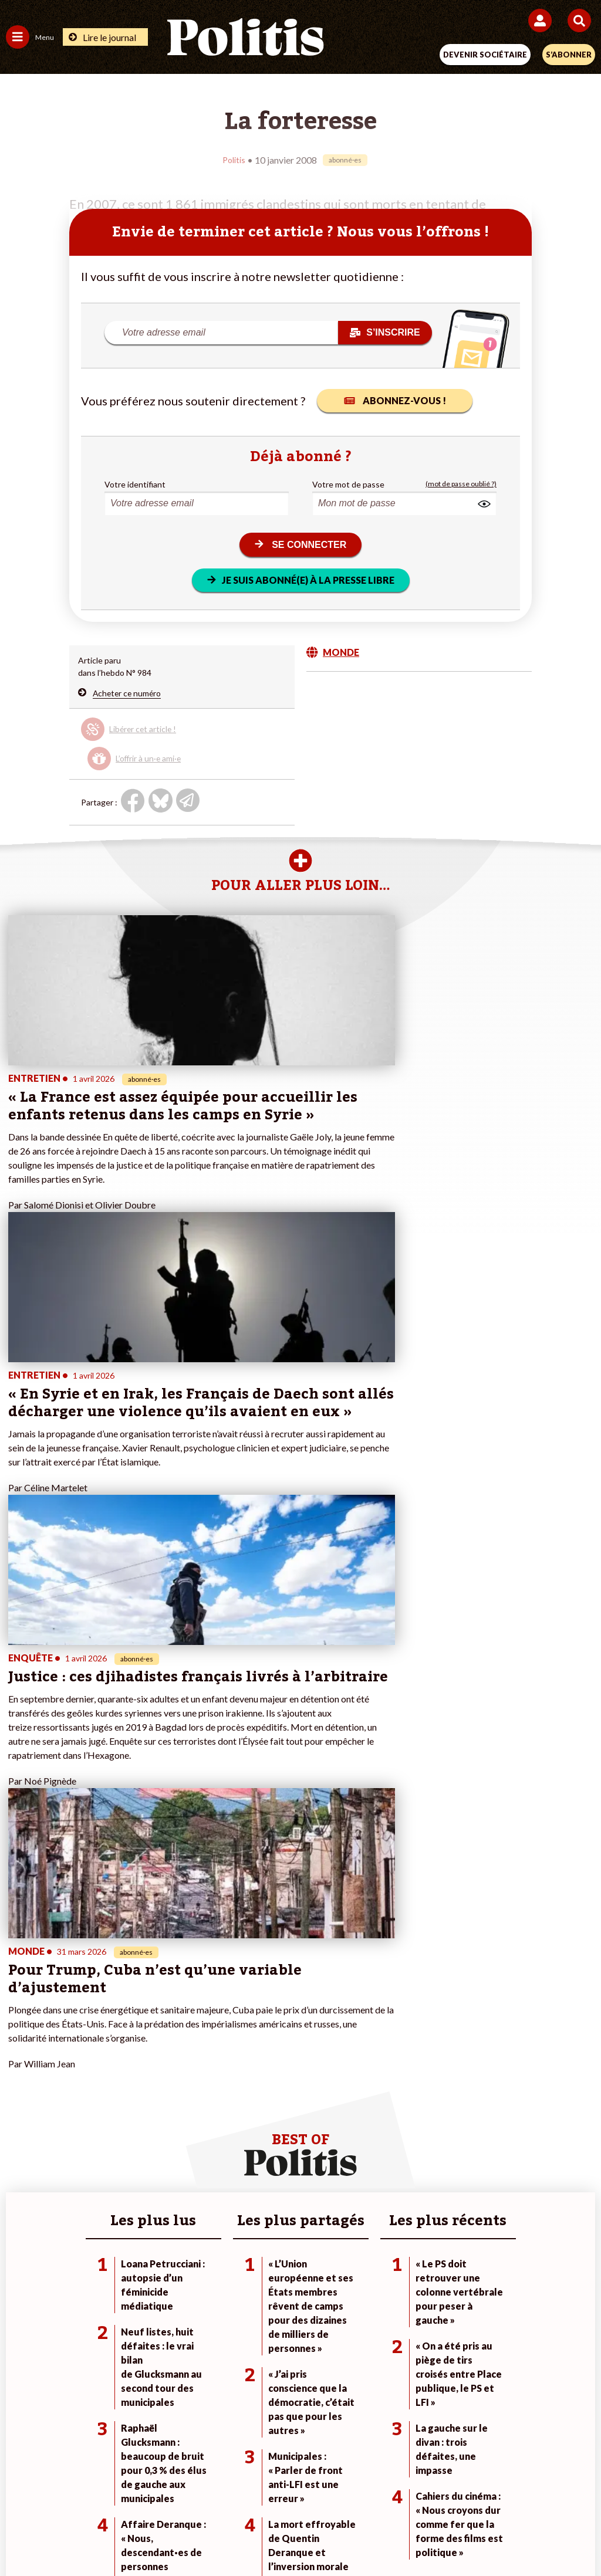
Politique (22, 2128)
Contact (57, 2493)
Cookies (534, 2493)
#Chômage (419, 2165)
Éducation (119, 2153)
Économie (119, 2140)
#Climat (413, 2116)
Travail (113, 2128)
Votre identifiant (135, 484)
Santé (112, 2165)
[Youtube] (221, 2535)
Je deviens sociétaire (241, 2128)
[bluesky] (183, 2535)
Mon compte (226, 2177)
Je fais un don (228, 2116)
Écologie (21, 2140)
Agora (17, 2116)
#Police (412, 2128)
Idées (16, 2165)
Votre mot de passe (348, 484)
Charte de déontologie (218, 2493)
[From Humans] (293, 2535)
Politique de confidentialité (396, 2493)
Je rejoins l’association (244, 2153)
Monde (114, 2116)
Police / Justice (128, 2177)
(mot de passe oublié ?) (461, 483)
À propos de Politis (237, 2165)
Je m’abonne (225, 2140)
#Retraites (418, 2153)
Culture (20, 2177)
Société (20, 2153)
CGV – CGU (302, 2493)
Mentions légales (123, 2493)
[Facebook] (147, 2535)
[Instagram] (257, 2535)
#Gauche (416, 2140)
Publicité (484, 2493)
